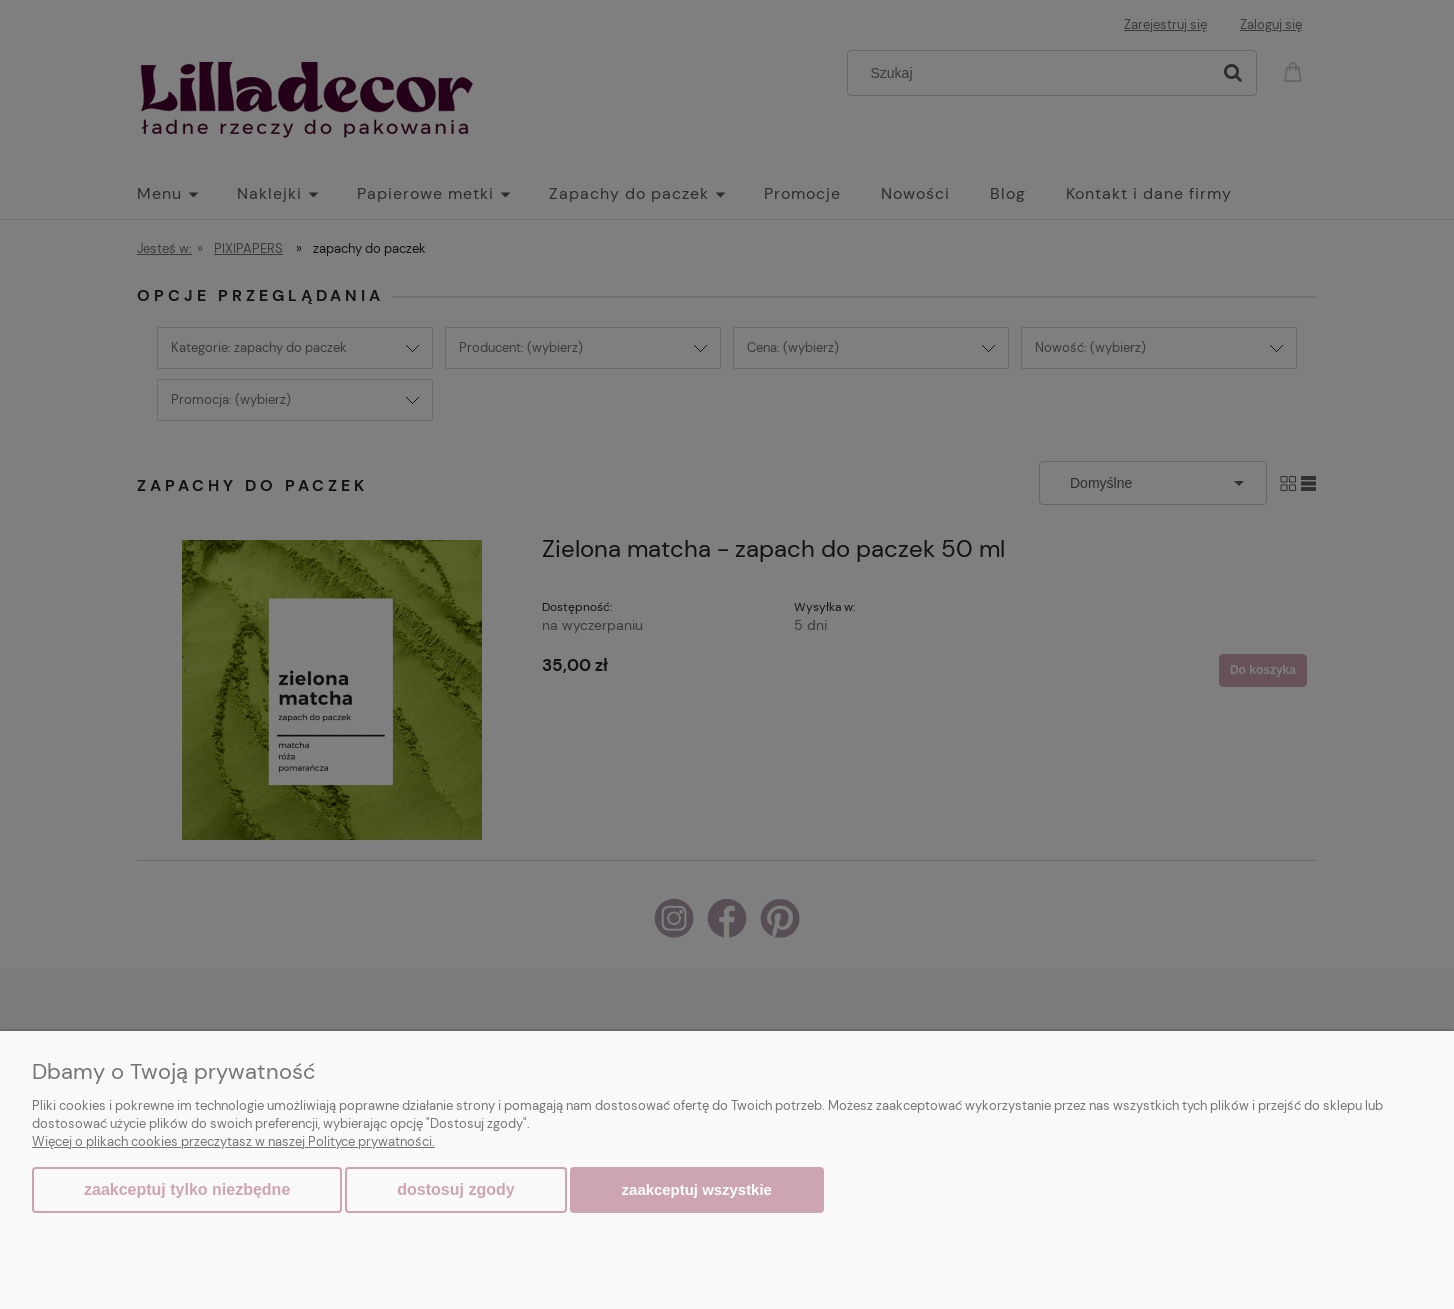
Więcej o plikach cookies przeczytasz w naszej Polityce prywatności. (233, 1141)
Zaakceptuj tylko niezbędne (187, 1189)
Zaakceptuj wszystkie (697, 1189)
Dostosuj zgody (455, 1189)
